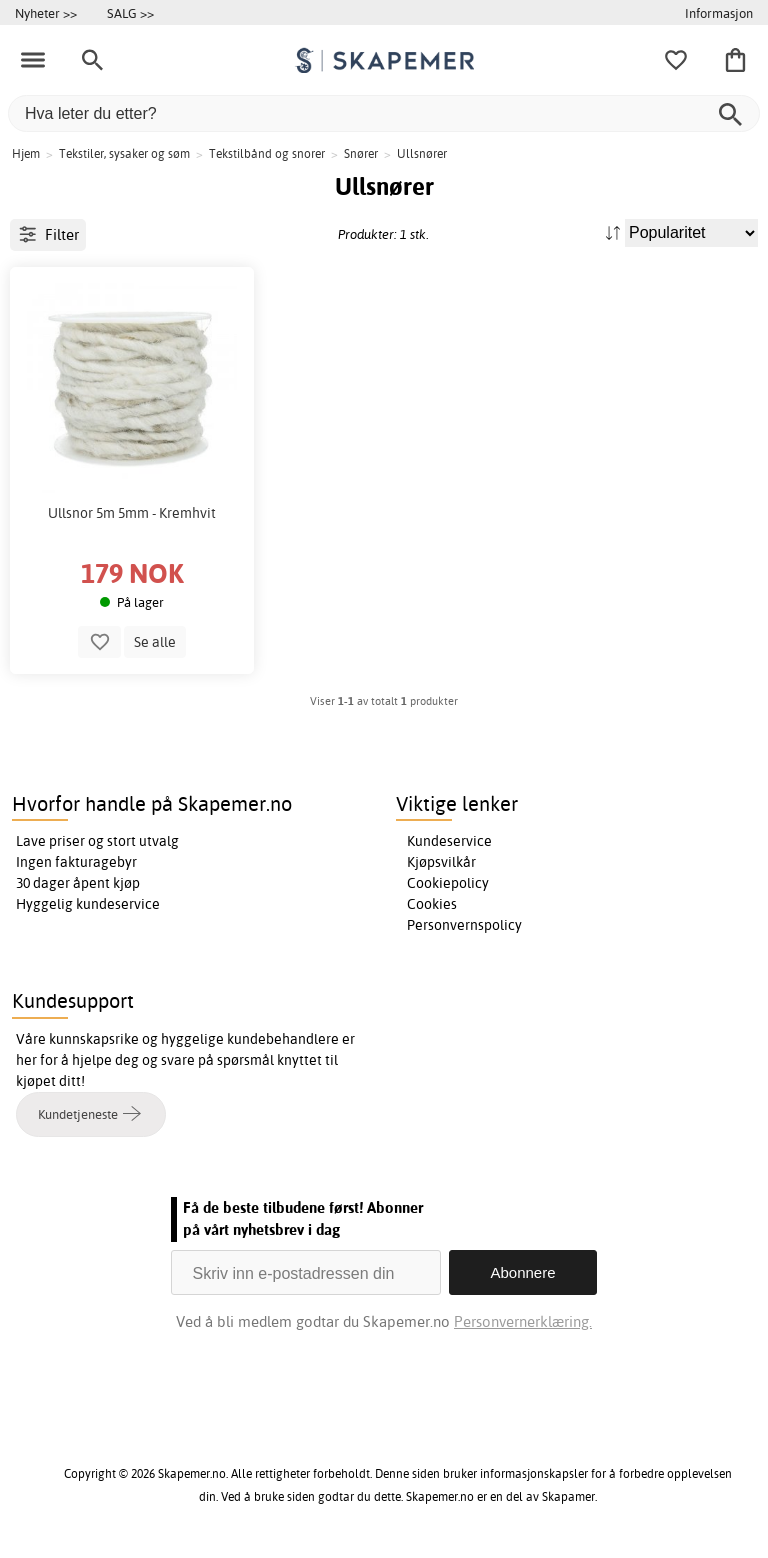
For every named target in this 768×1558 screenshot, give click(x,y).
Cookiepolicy (448, 883)
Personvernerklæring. (523, 1321)
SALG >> (130, 13)
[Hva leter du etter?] (384, 113)
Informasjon (719, 13)
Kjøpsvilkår (441, 862)
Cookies (432, 904)
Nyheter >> (46, 13)
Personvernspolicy (464, 925)
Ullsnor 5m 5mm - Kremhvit (132, 513)
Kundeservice (449, 841)
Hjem (26, 153)
